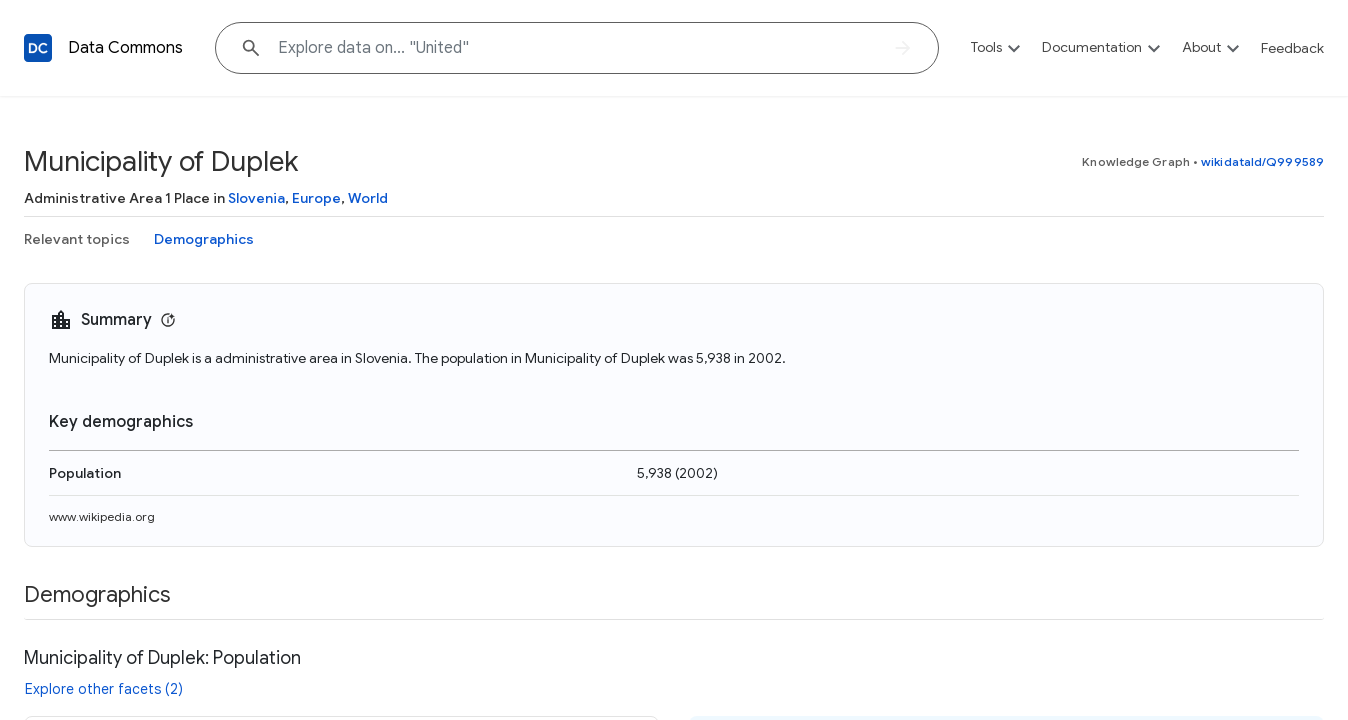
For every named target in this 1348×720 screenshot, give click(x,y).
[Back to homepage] (38, 48)
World (368, 198)
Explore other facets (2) (104, 689)
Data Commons (125, 48)
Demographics (204, 239)
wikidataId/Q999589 (1262, 161)
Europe (316, 198)
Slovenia (256, 198)
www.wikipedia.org (102, 516)
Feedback (1292, 48)
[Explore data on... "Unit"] (577, 48)
